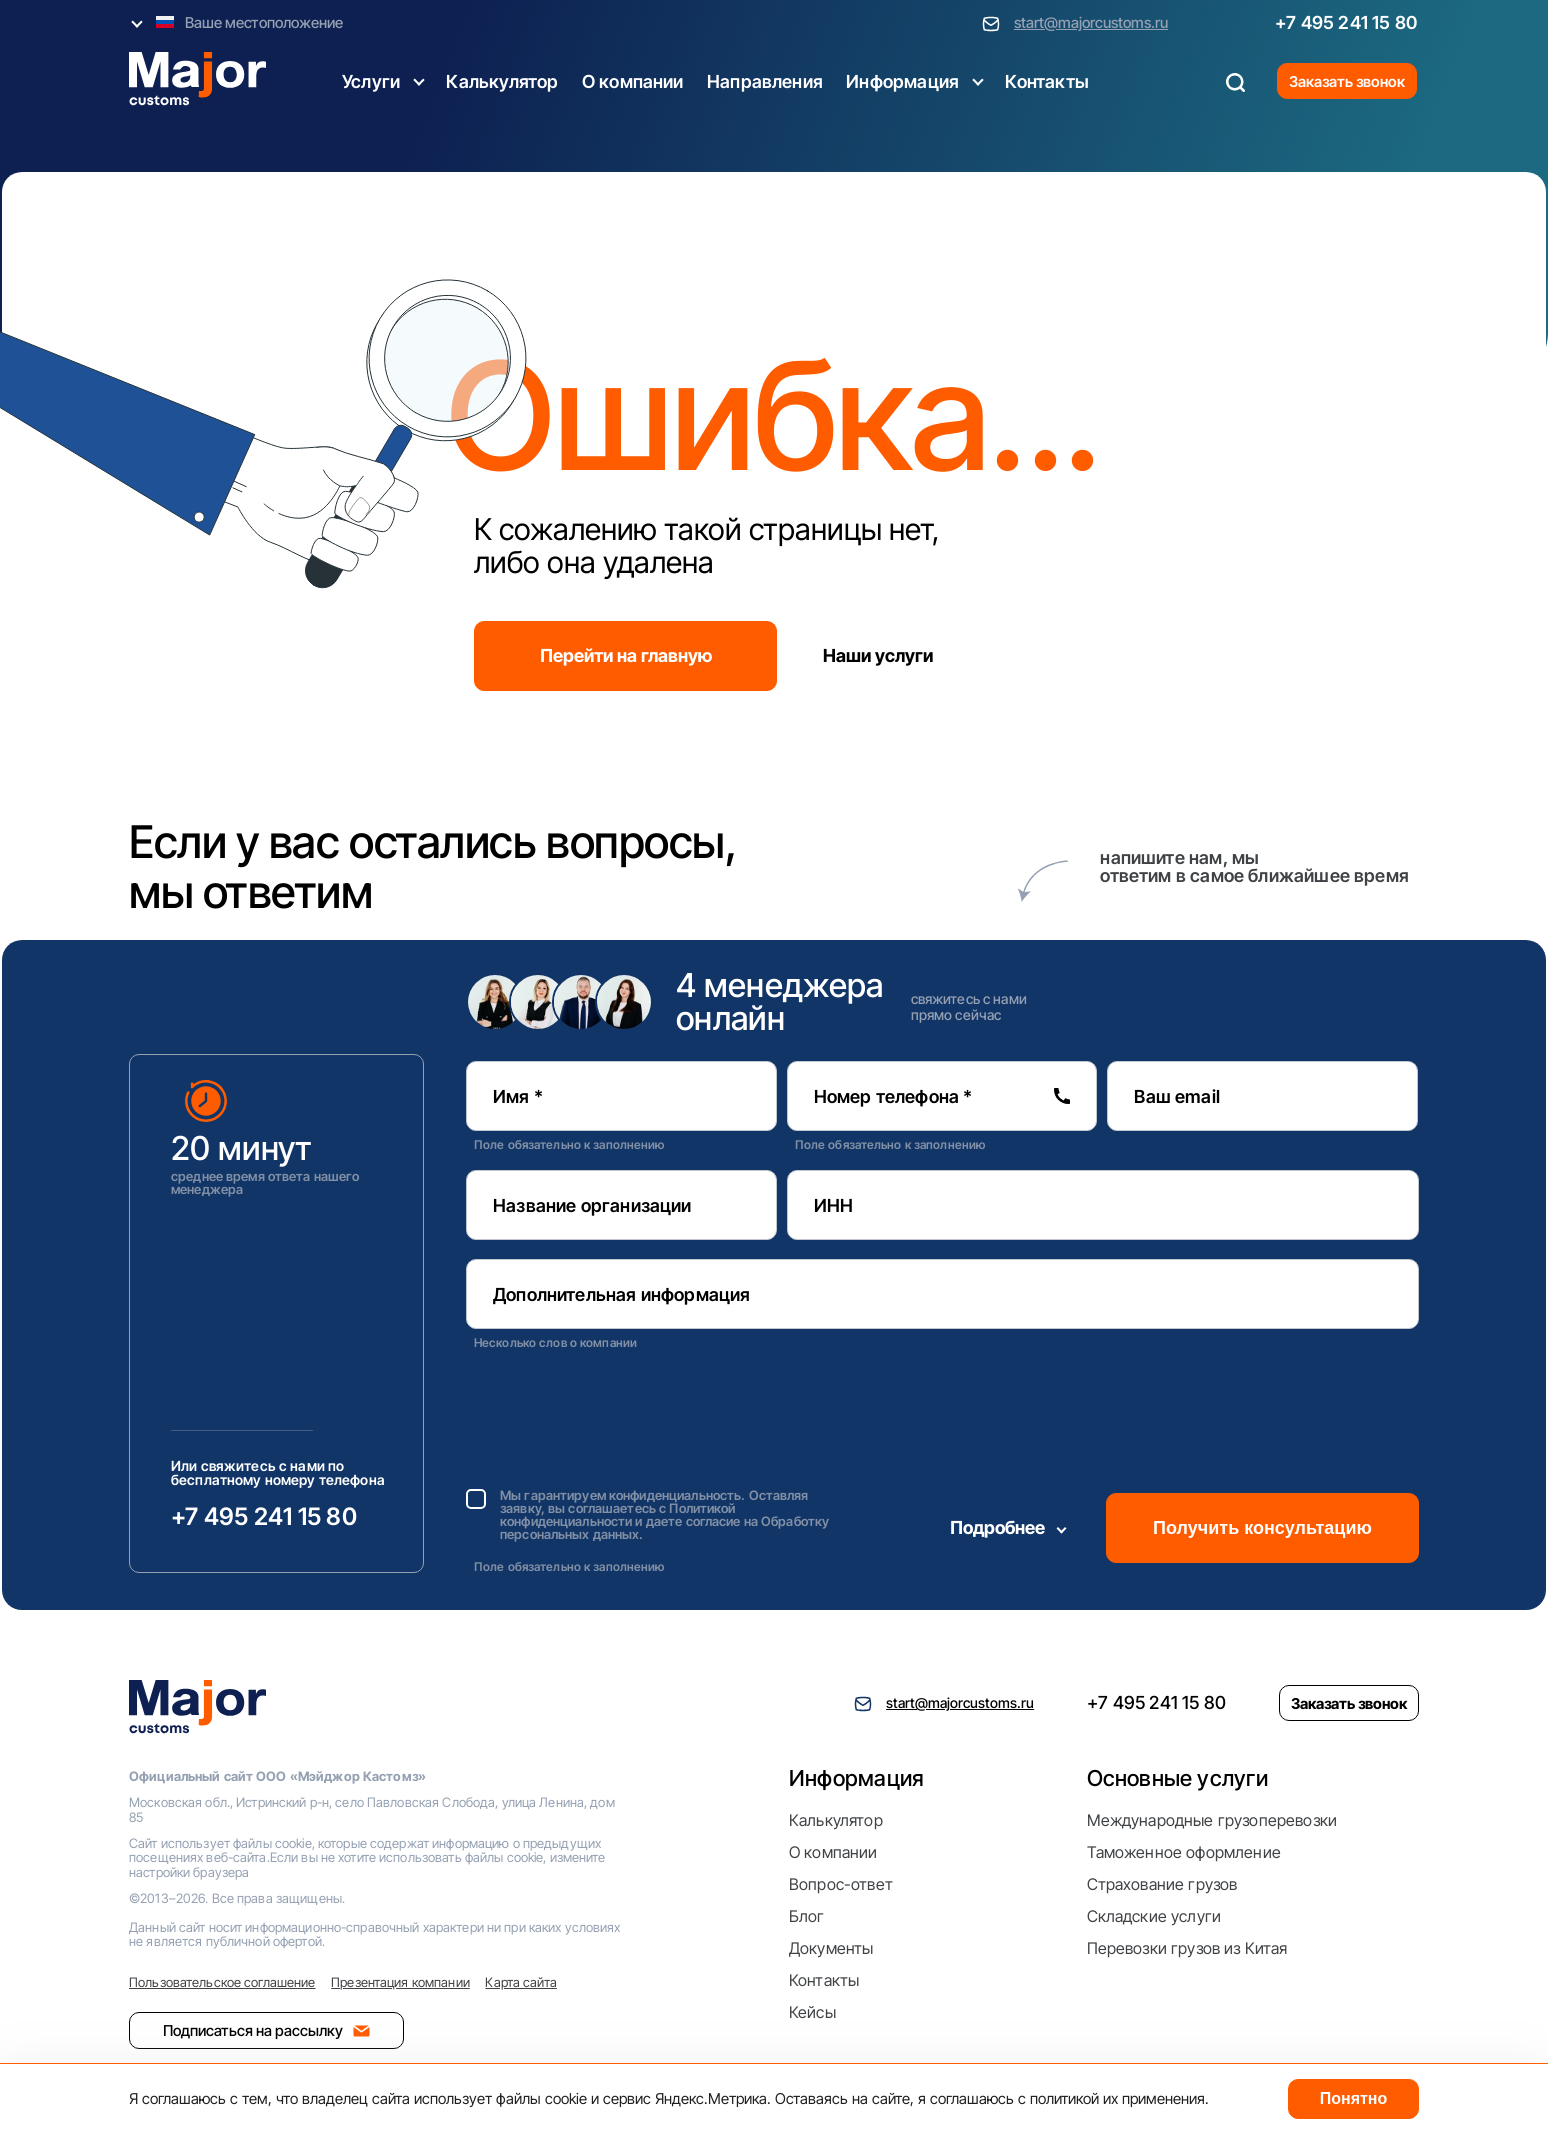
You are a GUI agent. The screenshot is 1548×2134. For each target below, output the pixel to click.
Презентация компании (400, 1982)
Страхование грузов (1162, 1884)
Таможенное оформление (1184, 1852)
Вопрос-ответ (841, 1884)
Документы (831, 1948)
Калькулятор (502, 82)
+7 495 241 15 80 (1346, 22)
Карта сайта (520, 1982)
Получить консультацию (1262, 1528)
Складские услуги (1154, 1916)
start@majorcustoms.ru (1091, 22)
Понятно (1354, 2098)
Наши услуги (878, 656)
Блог (807, 1916)
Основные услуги (1177, 1778)
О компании (633, 82)
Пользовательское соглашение (222, 1982)
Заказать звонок (1347, 81)
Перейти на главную (626, 655)
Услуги (371, 82)
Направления (765, 82)
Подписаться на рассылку (266, 2030)
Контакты (1046, 82)
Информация (902, 82)
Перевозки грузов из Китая (1187, 1948)
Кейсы (812, 2012)
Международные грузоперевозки (1212, 1820)
